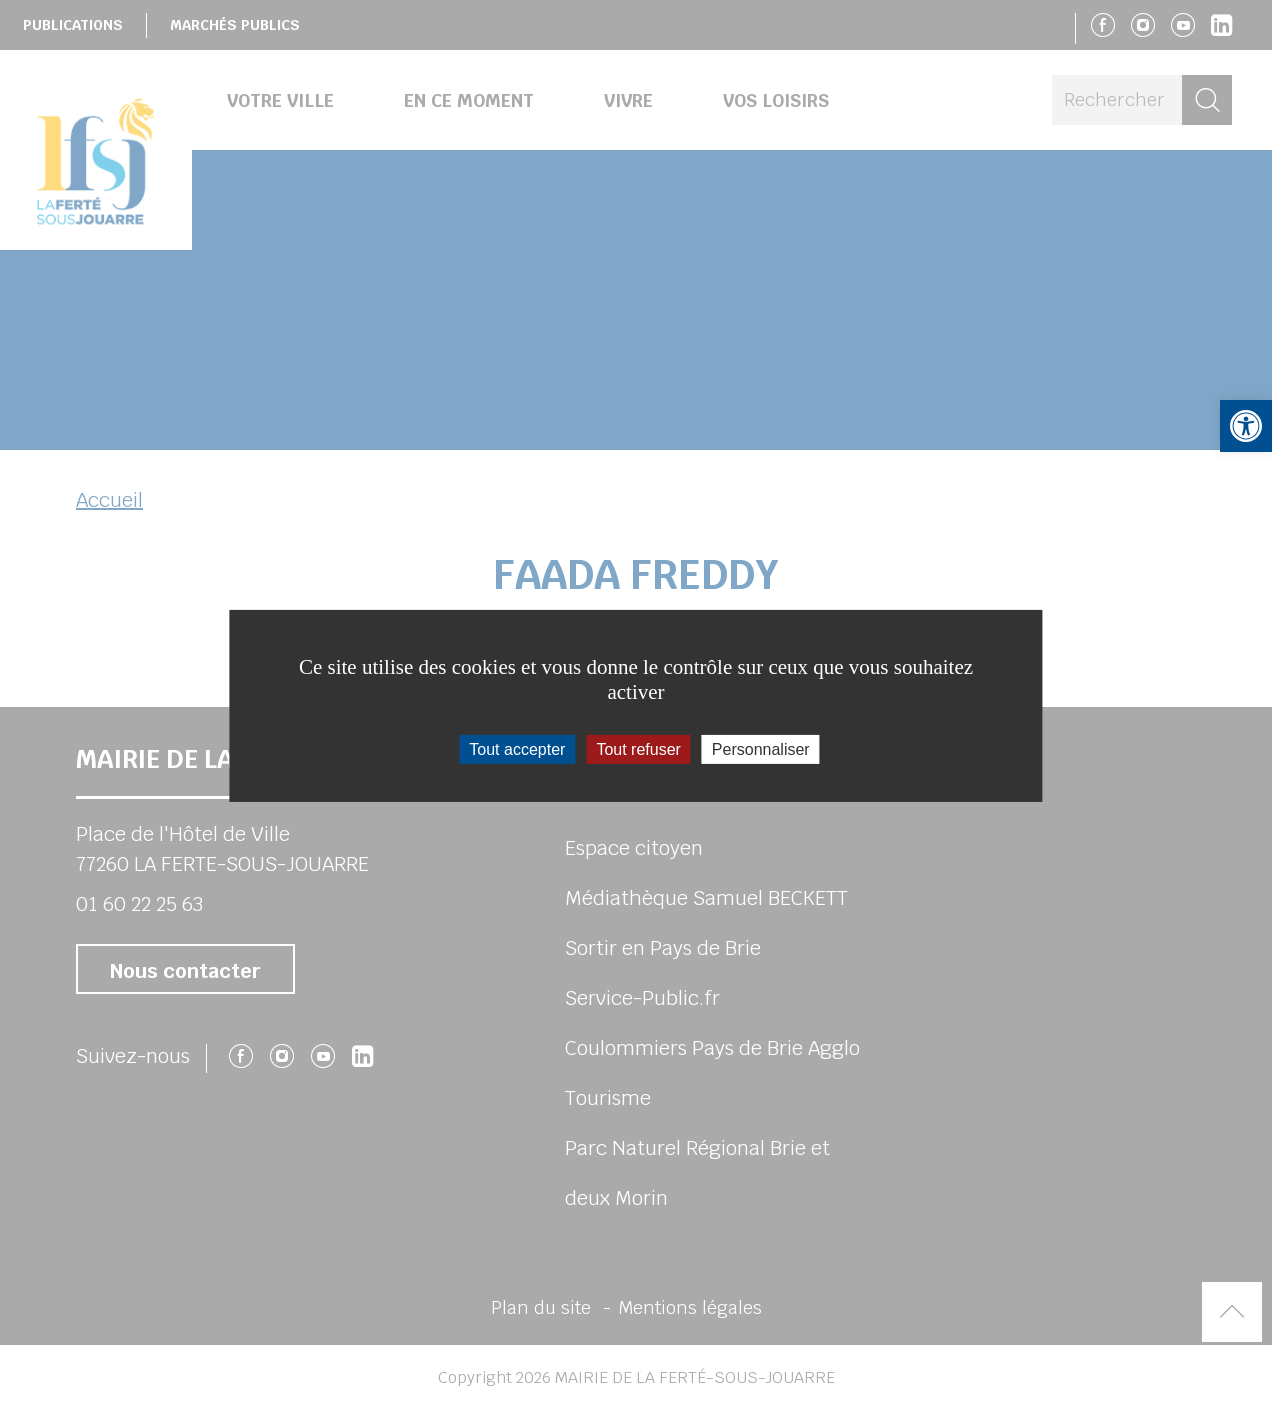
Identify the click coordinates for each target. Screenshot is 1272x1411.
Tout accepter (517, 748)
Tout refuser (638, 748)
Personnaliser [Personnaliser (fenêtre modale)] (761, 748)
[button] (1246, 426)
